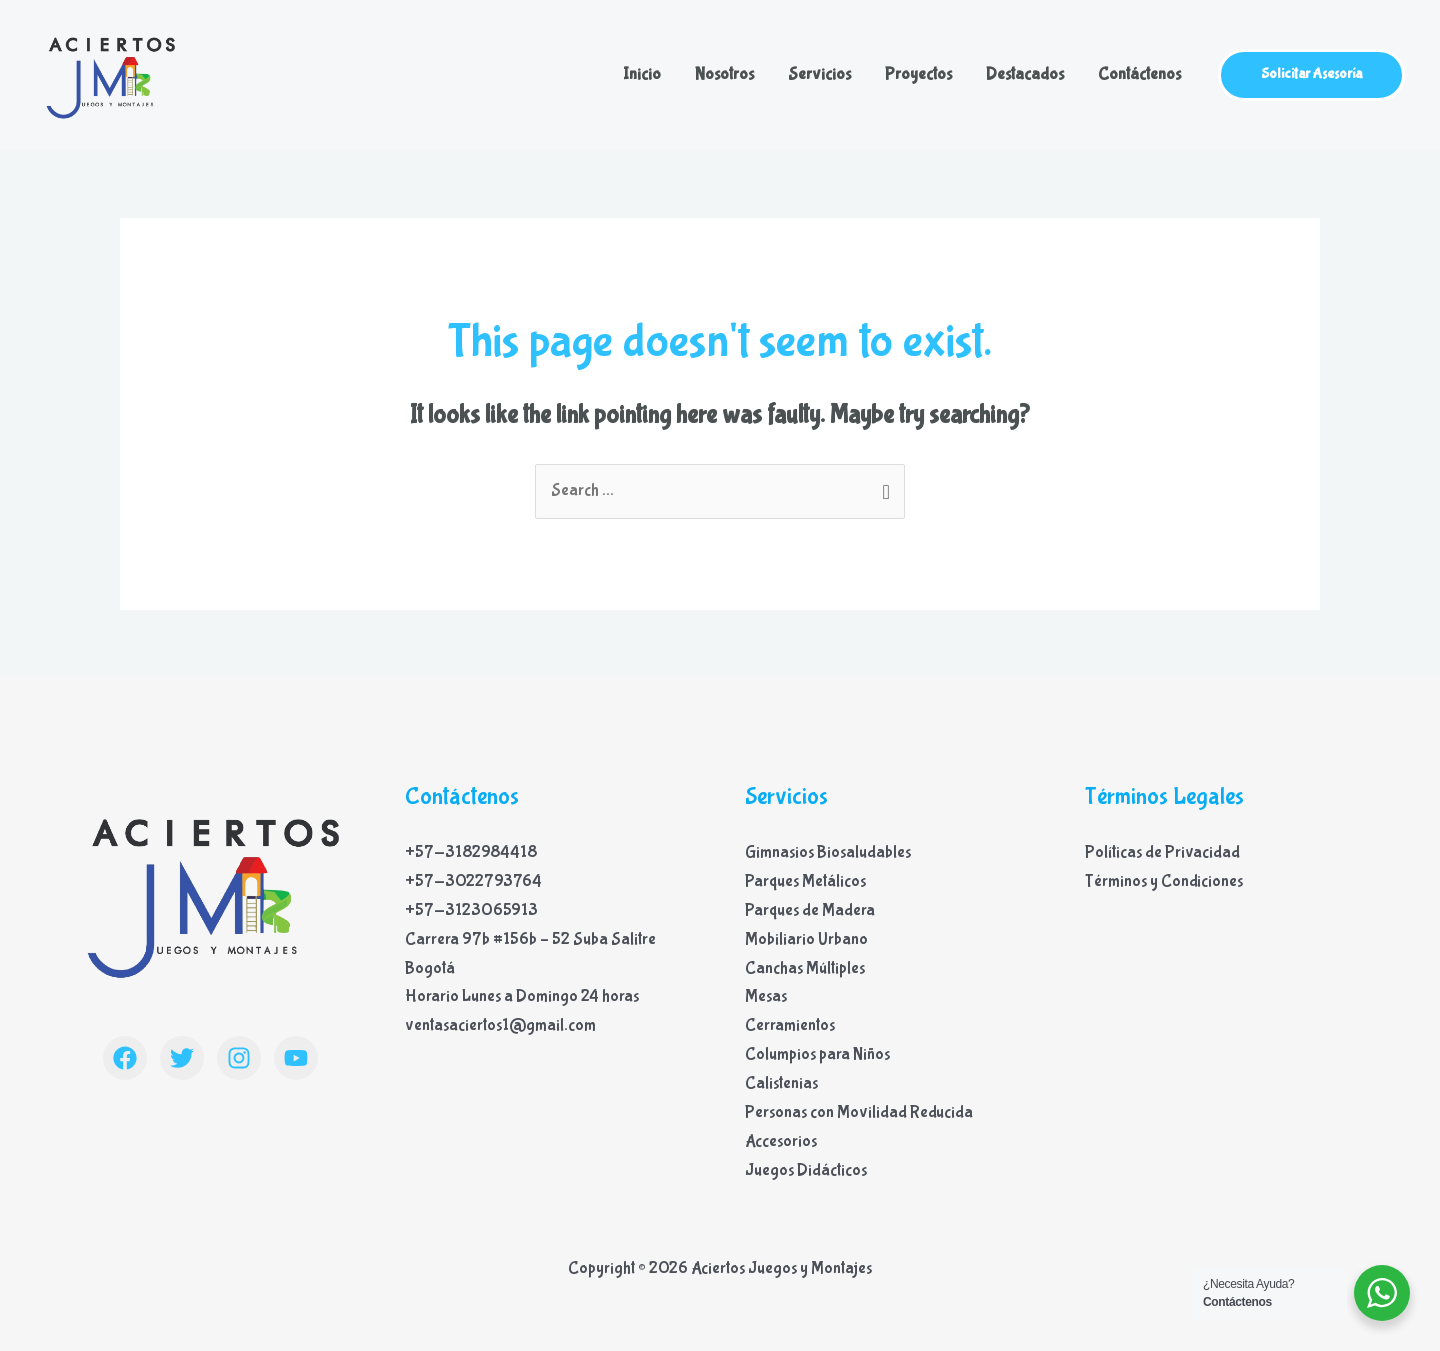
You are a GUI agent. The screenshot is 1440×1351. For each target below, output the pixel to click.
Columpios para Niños (817, 1054)
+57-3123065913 (471, 910)
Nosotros (724, 74)
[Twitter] (182, 1058)
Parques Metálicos (805, 881)
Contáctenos (1139, 74)
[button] (1311, 75)
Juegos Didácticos (806, 1170)
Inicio (642, 74)
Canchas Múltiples (805, 968)
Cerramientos (790, 1025)
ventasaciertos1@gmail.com (500, 1025)
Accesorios (781, 1141)
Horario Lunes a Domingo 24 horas (522, 996)
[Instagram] (239, 1058)
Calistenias (781, 1083)
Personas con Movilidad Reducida (859, 1112)
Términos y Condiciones (1164, 881)
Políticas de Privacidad (1162, 852)
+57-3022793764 (473, 881)
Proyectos (918, 74)
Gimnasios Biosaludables (828, 852)
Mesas (766, 996)
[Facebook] (125, 1058)
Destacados (1025, 74)
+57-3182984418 (471, 852)
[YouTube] (296, 1058)
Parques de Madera (810, 910)
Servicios (819, 74)
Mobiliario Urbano (806, 939)
